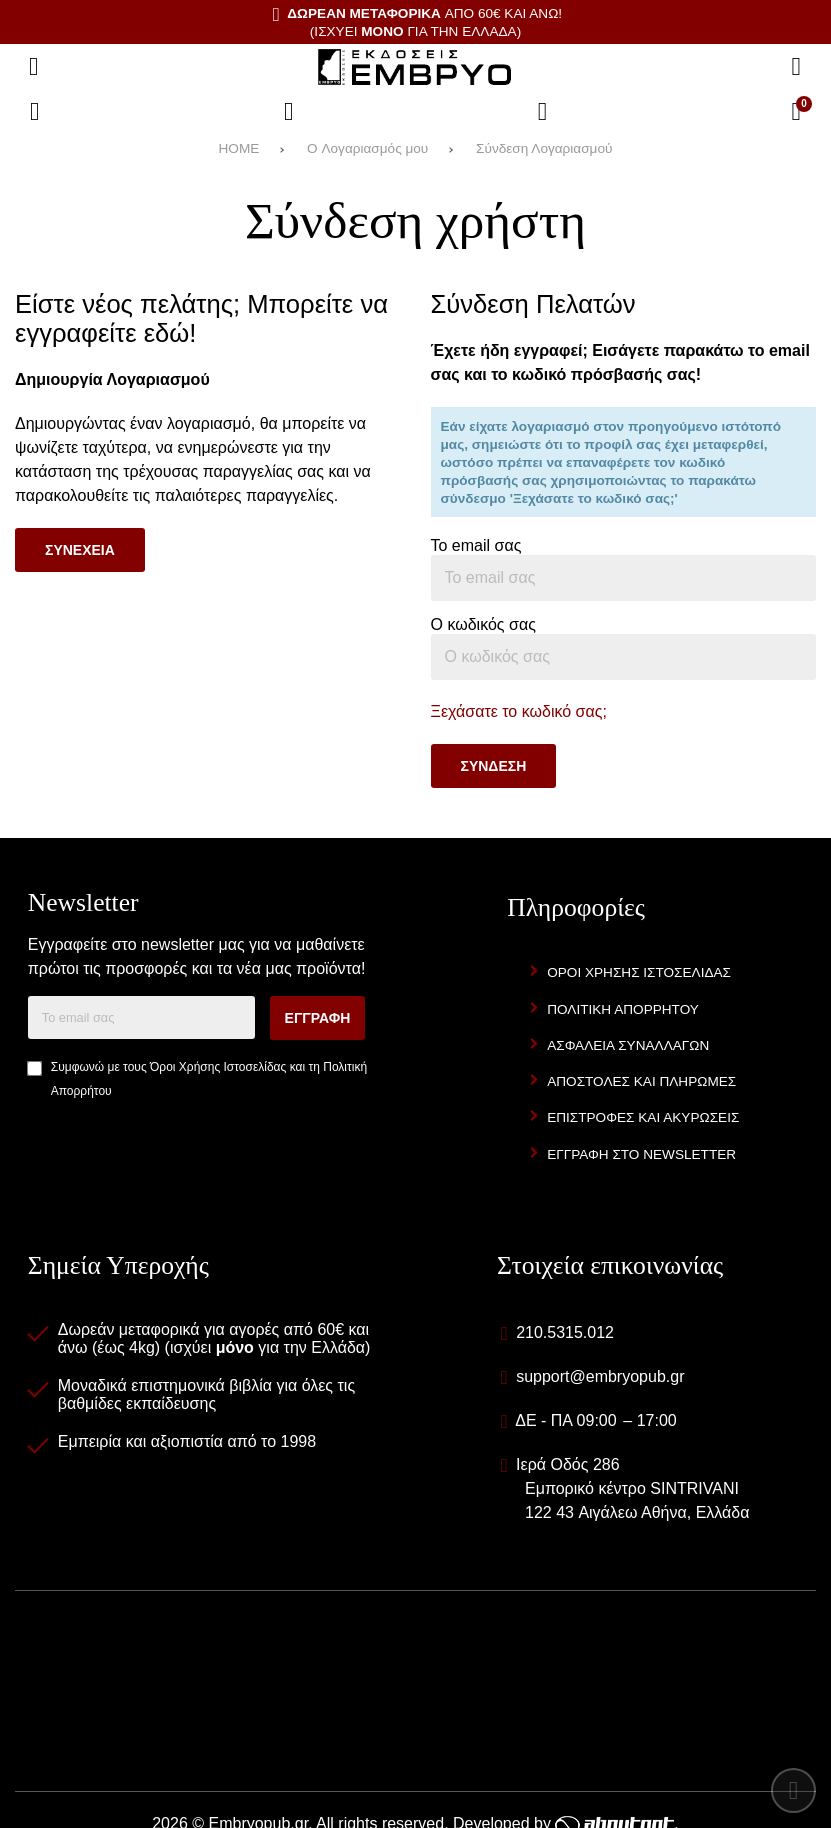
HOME (239, 148)
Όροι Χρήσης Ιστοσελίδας (218, 1067)
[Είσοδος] (543, 112)
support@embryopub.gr (600, 1376)
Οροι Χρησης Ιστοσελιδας (639, 972)
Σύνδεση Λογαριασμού (544, 148)
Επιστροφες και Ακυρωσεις (643, 1117)
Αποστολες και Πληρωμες (641, 1081)
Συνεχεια (80, 550)
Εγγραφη (318, 1018)
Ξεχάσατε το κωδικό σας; (519, 711)
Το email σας (476, 545)
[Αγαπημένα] (289, 112)
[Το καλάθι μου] (796, 112)
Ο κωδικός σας (483, 624)
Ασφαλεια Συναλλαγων (628, 1045)
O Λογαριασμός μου (367, 148)
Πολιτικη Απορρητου (623, 1009)
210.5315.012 (565, 1332)
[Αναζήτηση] (796, 67)
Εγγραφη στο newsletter (641, 1154)
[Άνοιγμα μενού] (34, 67)
